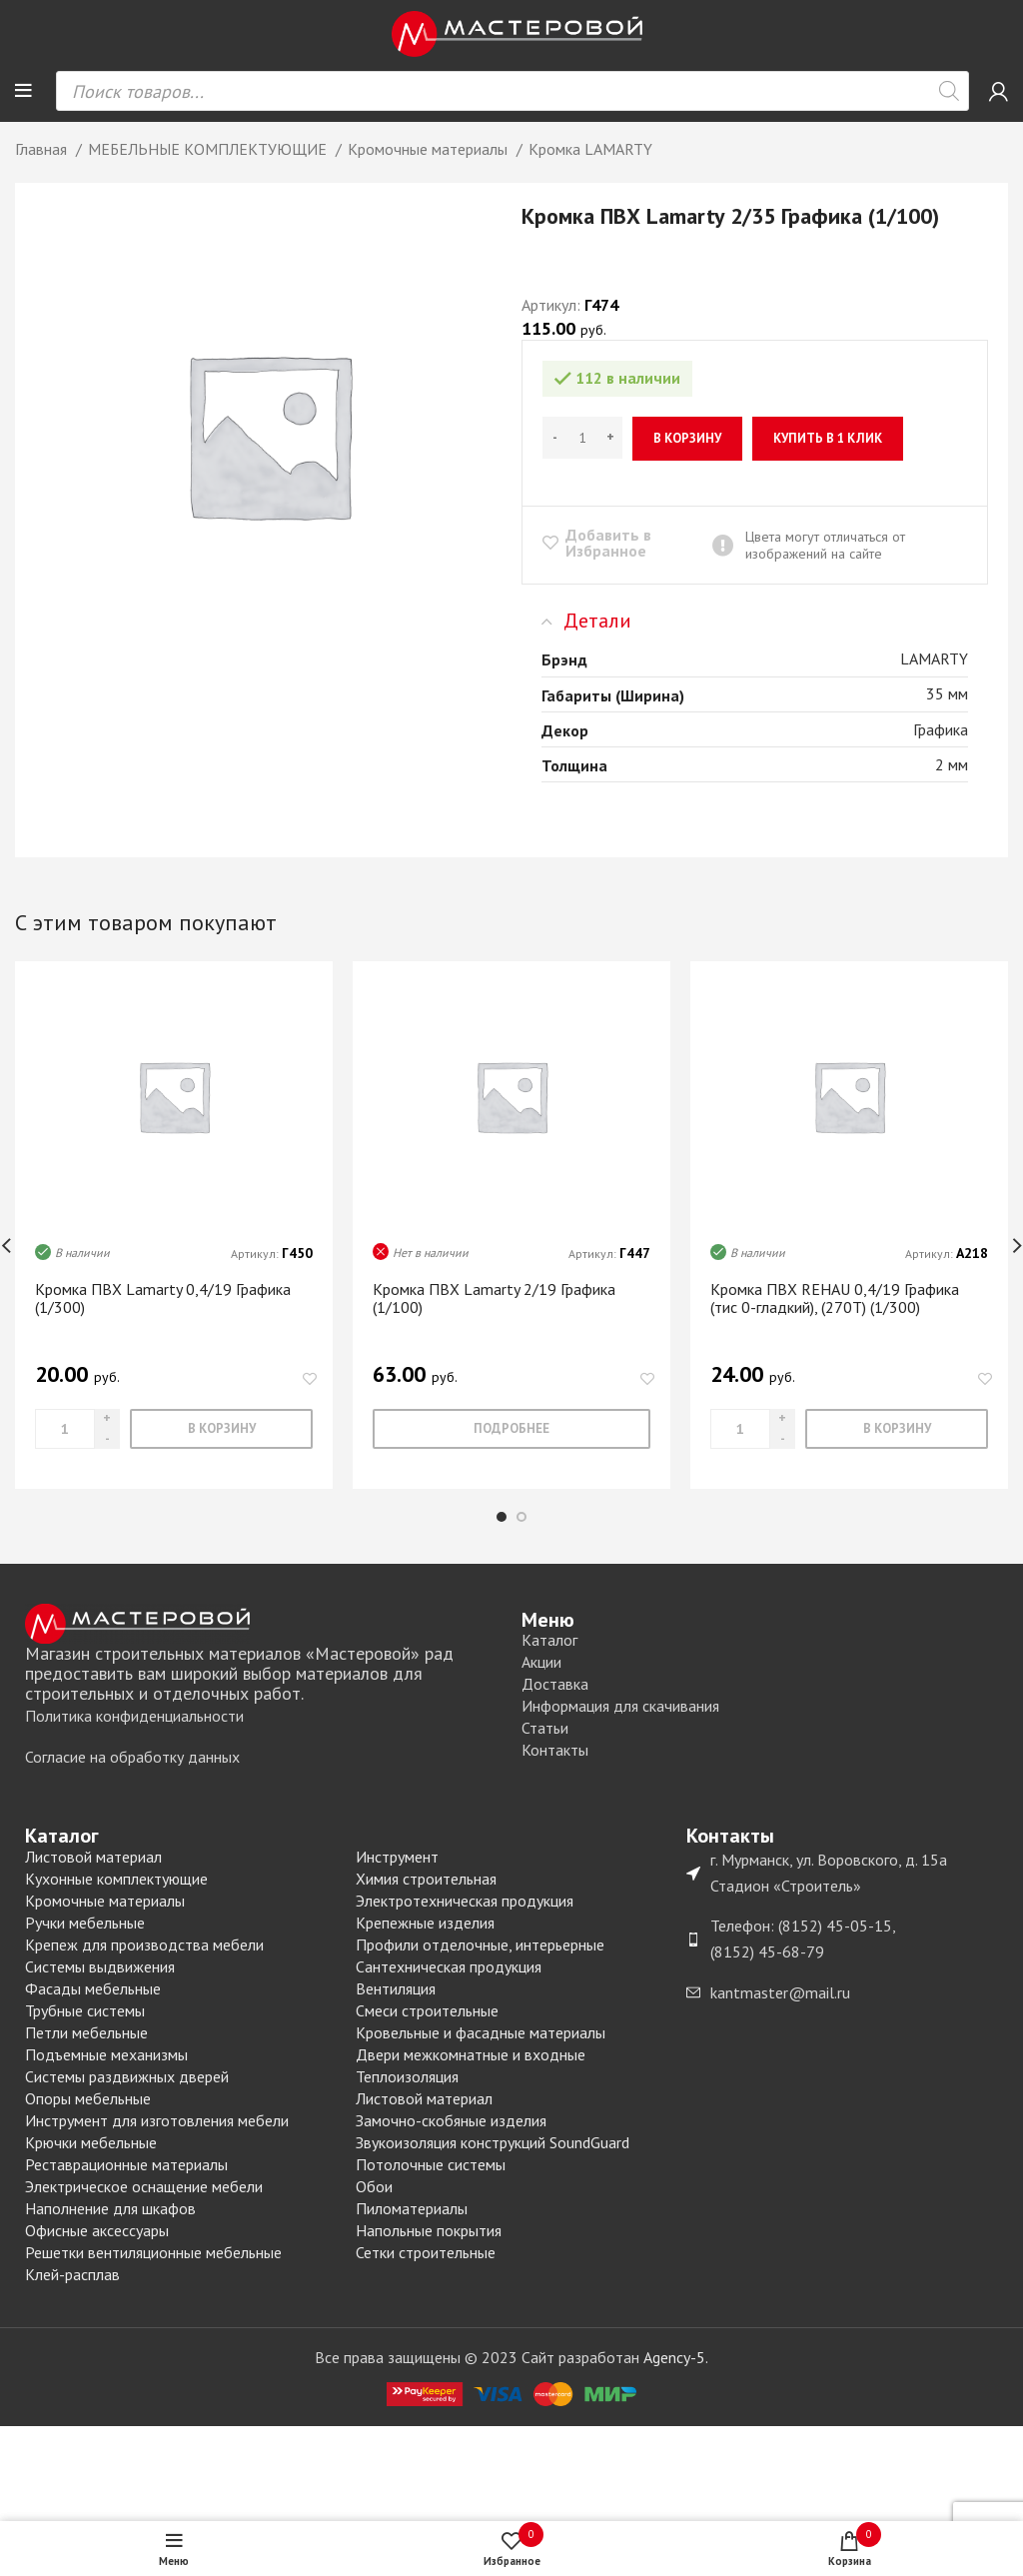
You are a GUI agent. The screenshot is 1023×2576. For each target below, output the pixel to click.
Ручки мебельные (85, 1923)
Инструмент (397, 1857)
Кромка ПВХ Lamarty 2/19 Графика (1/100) (494, 1298)
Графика (940, 729)
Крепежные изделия (425, 1923)
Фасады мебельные (93, 1988)
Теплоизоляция (407, 2076)
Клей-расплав (72, 2274)
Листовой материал (93, 1857)
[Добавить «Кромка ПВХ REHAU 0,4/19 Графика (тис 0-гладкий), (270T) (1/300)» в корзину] (896, 1429)
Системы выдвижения (100, 1966)
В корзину (687, 438)
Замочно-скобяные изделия (451, 2120)
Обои (374, 2186)
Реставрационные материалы (126, 2164)
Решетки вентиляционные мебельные (153, 2252)
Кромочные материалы (430, 149)
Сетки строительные (426, 2252)
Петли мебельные (86, 2032)
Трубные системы (85, 2010)
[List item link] (263, 1717)
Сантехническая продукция (448, 1966)
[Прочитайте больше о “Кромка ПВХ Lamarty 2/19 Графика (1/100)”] (511, 1429)
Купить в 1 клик (827, 438)
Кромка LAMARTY (590, 149)
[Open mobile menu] (23, 91)
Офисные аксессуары (97, 2230)
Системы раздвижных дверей (127, 2076)
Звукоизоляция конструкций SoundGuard (492, 2142)
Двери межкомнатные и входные (470, 2054)
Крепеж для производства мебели (144, 1944)
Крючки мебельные (91, 2142)
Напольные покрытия (429, 2230)
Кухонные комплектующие (116, 1879)
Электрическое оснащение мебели (144, 2186)
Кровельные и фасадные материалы (480, 2032)
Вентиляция (396, 1988)
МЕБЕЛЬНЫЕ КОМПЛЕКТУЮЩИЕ (209, 149)
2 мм (951, 764)
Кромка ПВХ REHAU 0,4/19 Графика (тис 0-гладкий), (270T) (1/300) (834, 1298)
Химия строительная (426, 1879)
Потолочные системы (431, 2164)
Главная (43, 149)
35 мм (947, 693)
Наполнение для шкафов (110, 2208)
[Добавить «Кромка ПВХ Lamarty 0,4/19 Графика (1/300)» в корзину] (221, 1429)
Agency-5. (675, 2357)
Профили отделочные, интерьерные (480, 1944)
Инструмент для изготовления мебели (157, 2120)
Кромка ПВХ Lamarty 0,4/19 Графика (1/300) (163, 1298)
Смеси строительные (427, 2010)
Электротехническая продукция (464, 1901)
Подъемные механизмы (106, 2054)
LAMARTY (934, 658)
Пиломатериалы (412, 2208)
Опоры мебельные (88, 2098)
